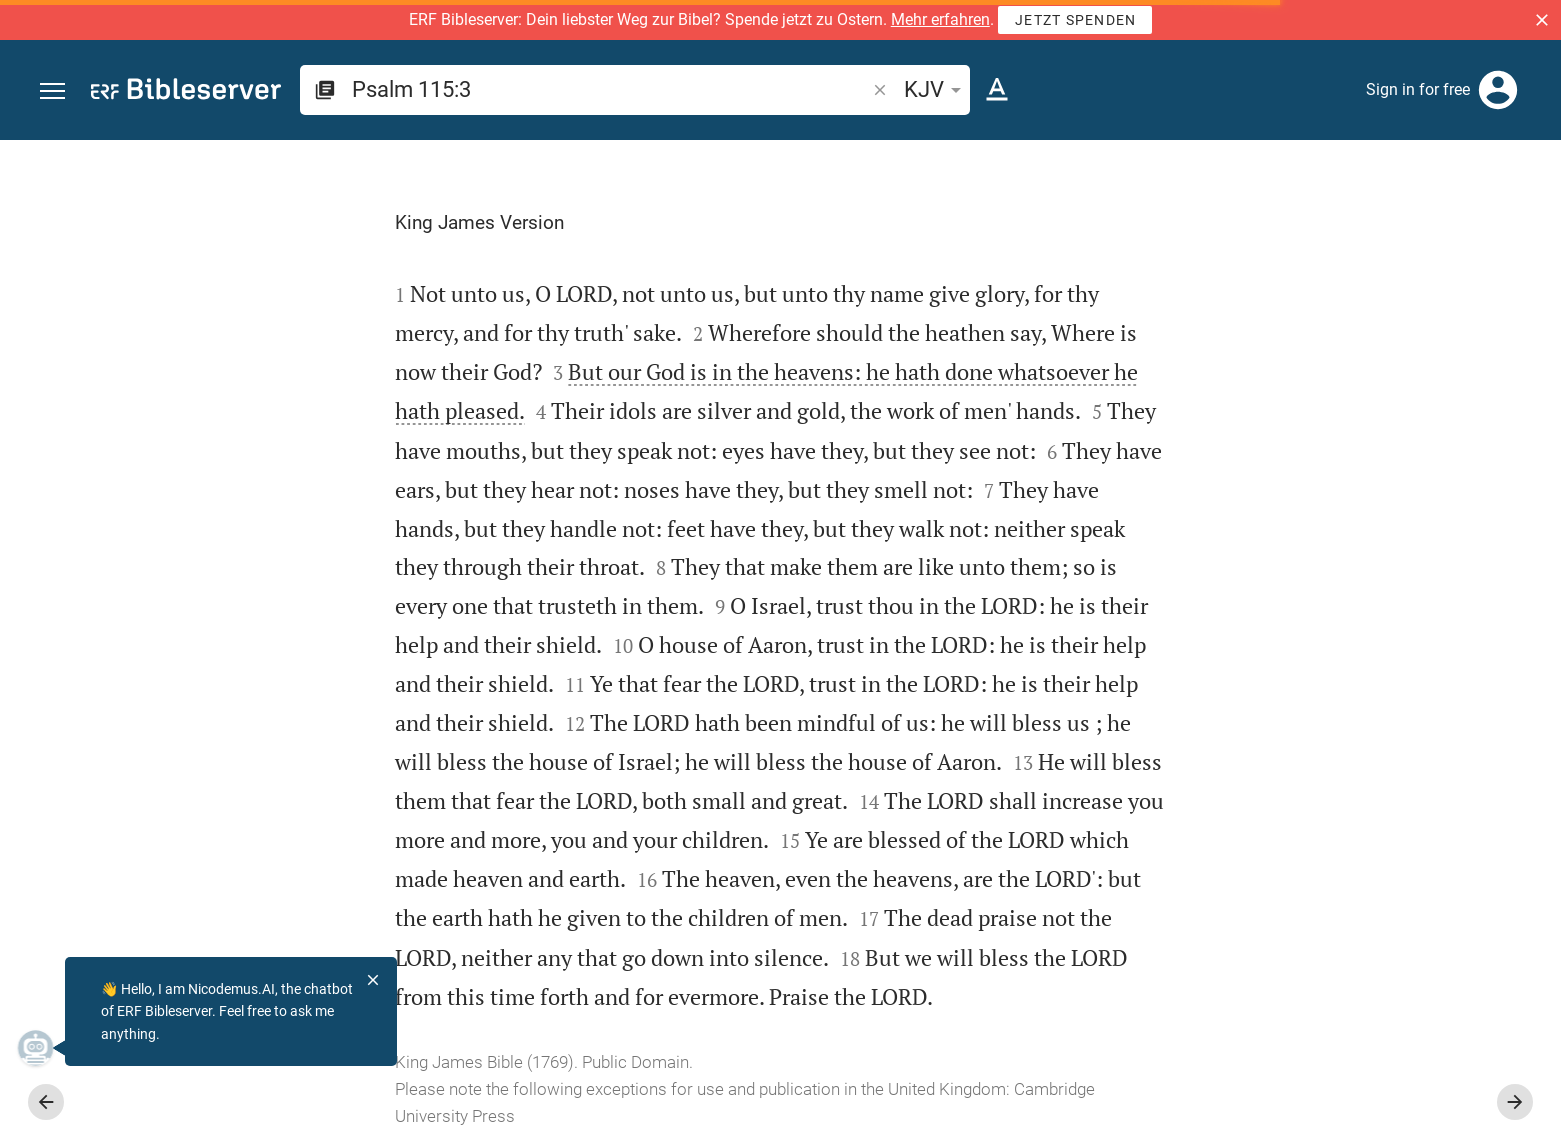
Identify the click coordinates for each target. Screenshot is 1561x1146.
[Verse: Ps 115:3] (1294, 177)
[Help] (1529, 220)
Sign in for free (1418, 89)
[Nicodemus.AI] (46, 1048)
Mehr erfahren (940, 19)
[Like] (1167, 220)
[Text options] (997, 90)
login (1246, 408)
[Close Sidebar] (1123, 661)
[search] (610, 89)
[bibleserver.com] (186, 92)
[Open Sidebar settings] (1497, 220)
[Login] (1498, 90)
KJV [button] (936, 89)
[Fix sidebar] (1123, 158)
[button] (1542, 20)
